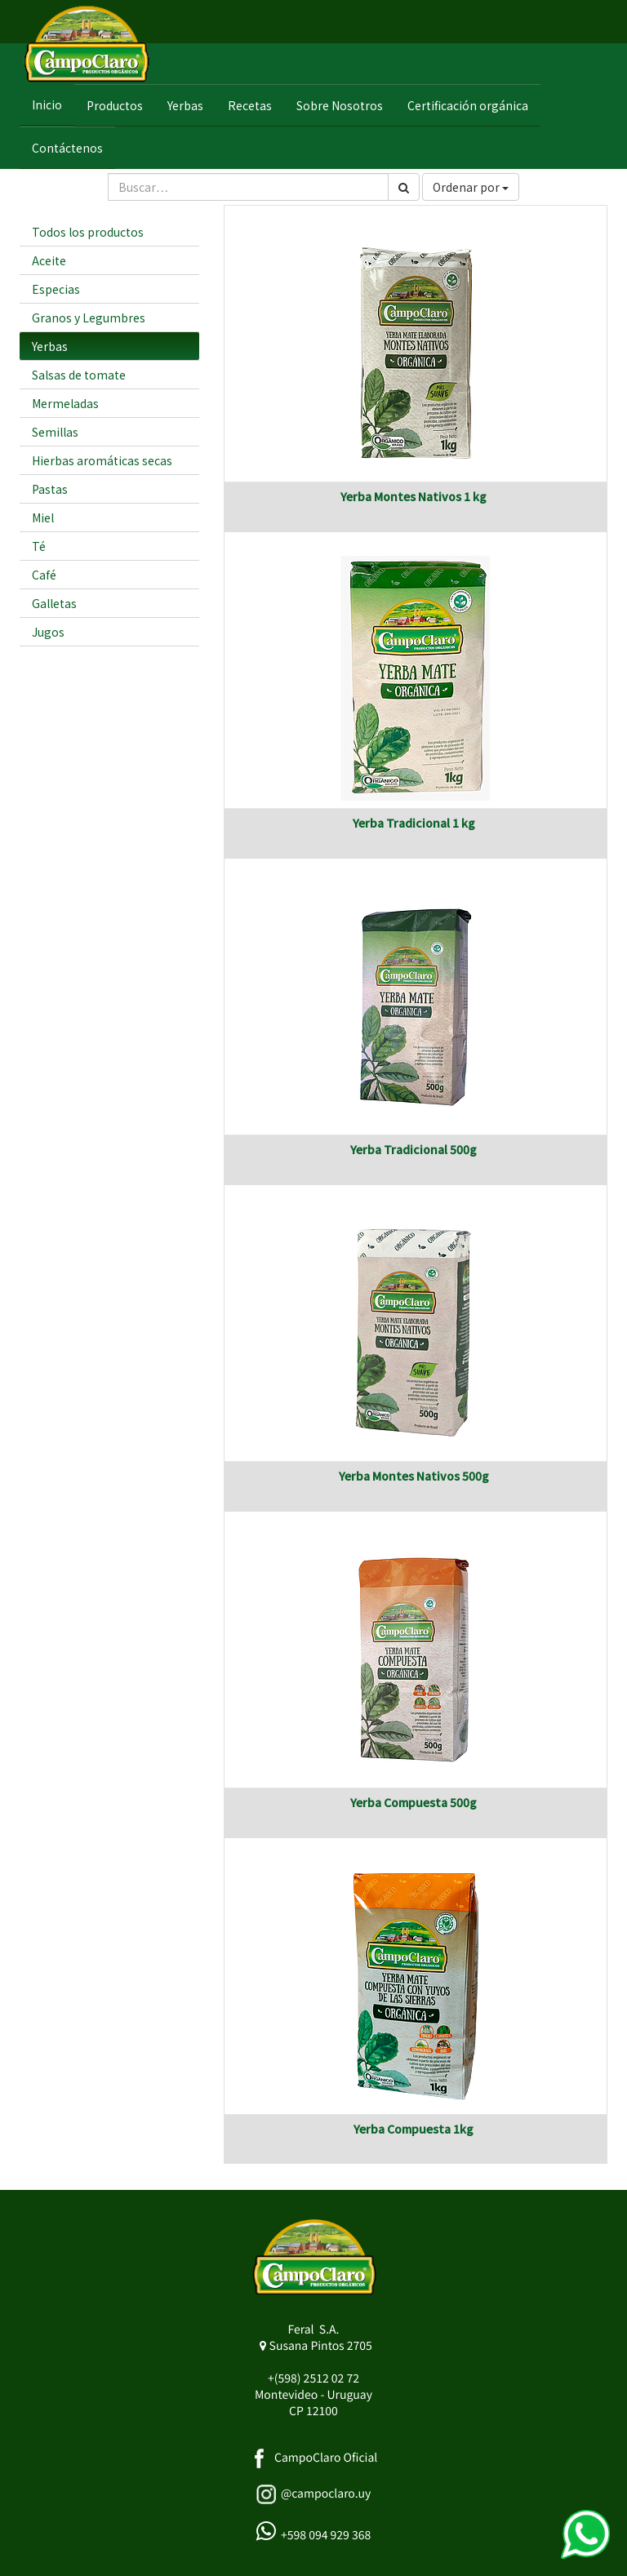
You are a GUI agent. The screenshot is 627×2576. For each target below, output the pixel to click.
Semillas (55, 432)
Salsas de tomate (79, 374)
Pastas (50, 489)
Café (44, 574)
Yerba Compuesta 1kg (414, 2129)
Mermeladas (65, 403)
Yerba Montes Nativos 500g (414, 1476)
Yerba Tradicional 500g (413, 1149)
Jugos (48, 632)
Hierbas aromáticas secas (102, 460)
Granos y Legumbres (88, 317)
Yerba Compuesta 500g (413, 1802)
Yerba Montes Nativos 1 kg (413, 496)
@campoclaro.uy (326, 2493)
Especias (56, 289)
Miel (43, 517)
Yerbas (50, 346)
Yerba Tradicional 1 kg (414, 823)
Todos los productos (88, 232)
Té (39, 546)
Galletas (54, 603)
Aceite (49, 260)
